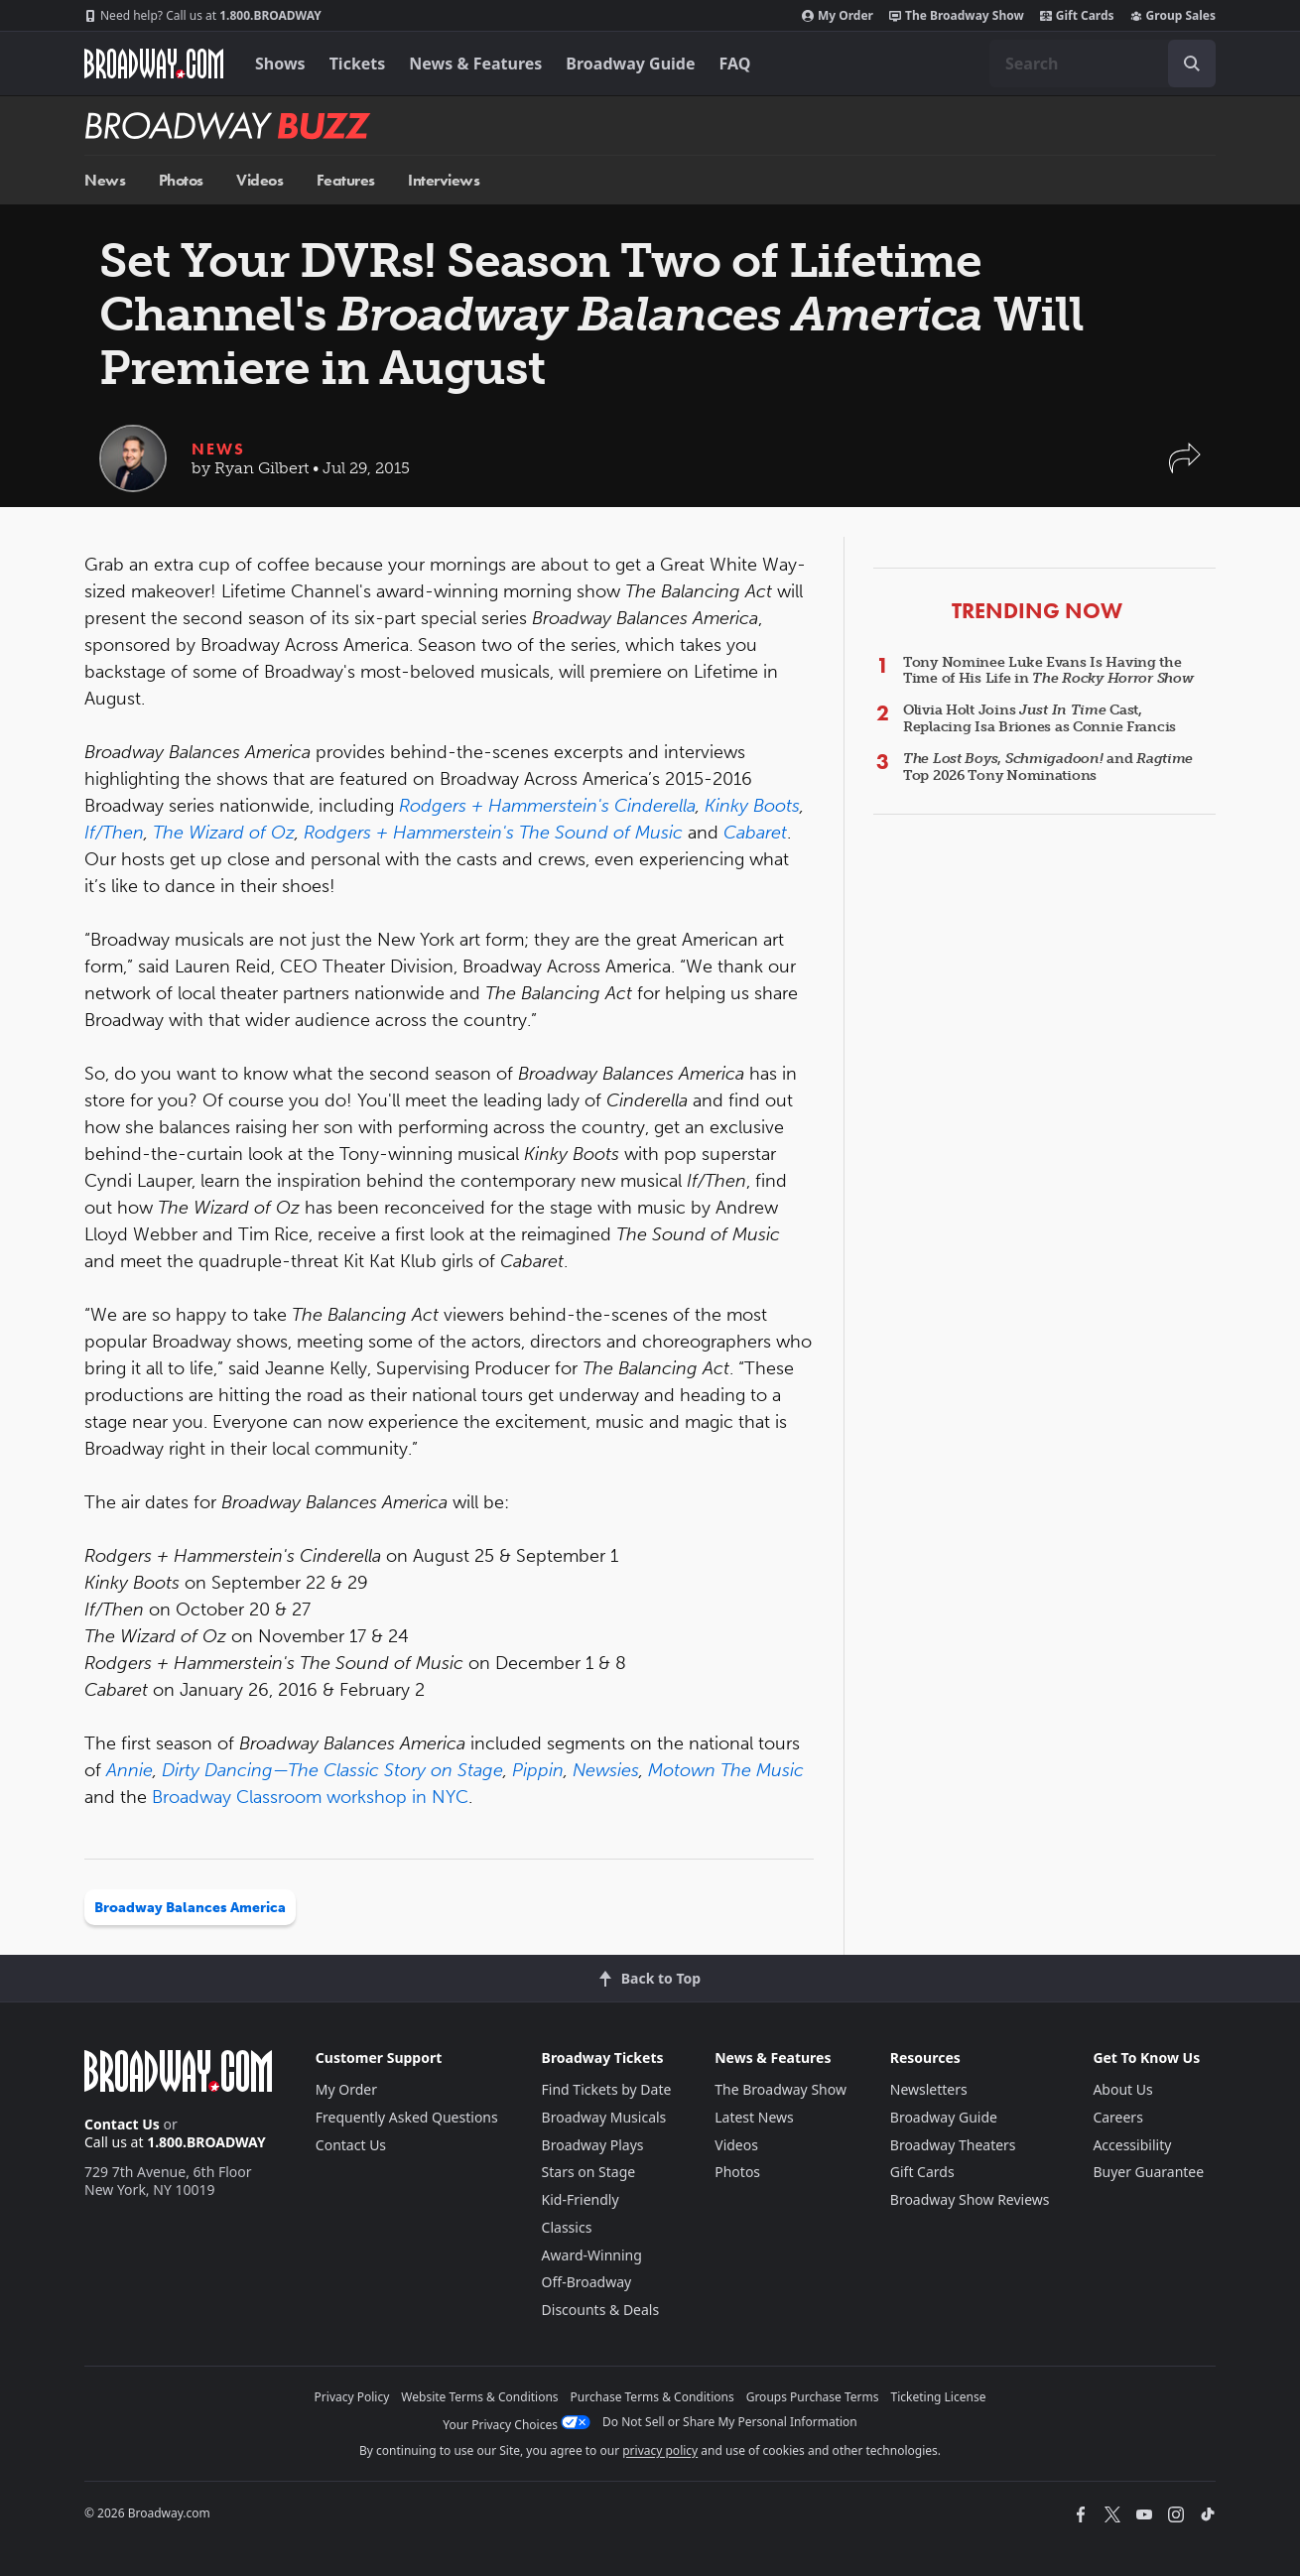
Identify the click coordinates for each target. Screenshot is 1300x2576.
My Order (837, 16)
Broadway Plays (593, 2144)
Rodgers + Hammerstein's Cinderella (547, 806)
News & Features (475, 63)
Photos (181, 180)
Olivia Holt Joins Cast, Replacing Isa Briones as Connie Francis (1039, 718)
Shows (280, 63)
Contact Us (122, 2124)
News (104, 180)
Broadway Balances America (190, 1907)
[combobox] (1102, 63)
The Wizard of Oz (224, 832)
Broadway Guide (630, 63)
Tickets (357, 63)
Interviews (443, 180)
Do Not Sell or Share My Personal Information (729, 2421)
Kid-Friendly (580, 2199)
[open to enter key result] (1192, 63)
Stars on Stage (589, 2171)
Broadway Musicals (604, 2117)
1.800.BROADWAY (203, 16)
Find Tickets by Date (607, 2089)
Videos (259, 180)
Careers (1117, 2117)
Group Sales (1173, 16)
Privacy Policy (352, 2396)
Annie (129, 1770)
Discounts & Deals (601, 2309)
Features (346, 180)
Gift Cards (1077, 16)
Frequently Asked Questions (407, 2117)
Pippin (538, 1770)
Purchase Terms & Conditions (652, 2396)
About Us (1122, 2089)
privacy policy (660, 2450)
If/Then (114, 832)
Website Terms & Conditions (479, 2396)
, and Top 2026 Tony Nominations (1048, 767)
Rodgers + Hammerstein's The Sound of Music (493, 832)
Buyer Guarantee (1148, 2171)
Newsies (606, 1770)
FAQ (735, 63)
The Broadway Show (956, 16)
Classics (567, 2227)
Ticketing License (938, 2396)
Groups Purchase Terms (812, 2396)
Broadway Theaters (953, 2144)
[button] (1185, 467)
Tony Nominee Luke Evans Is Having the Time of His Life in (1048, 671)
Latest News (754, 2117)
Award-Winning (592, 2255)
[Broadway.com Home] (153, 63)
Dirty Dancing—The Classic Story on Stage (332, 1770)
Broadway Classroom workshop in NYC (310, 1797)
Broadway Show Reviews (970, 2199)
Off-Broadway (587, 2281)
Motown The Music (726, 1770)
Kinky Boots (752, 806)
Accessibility (1132, 2144)
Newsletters (929, 2089)
